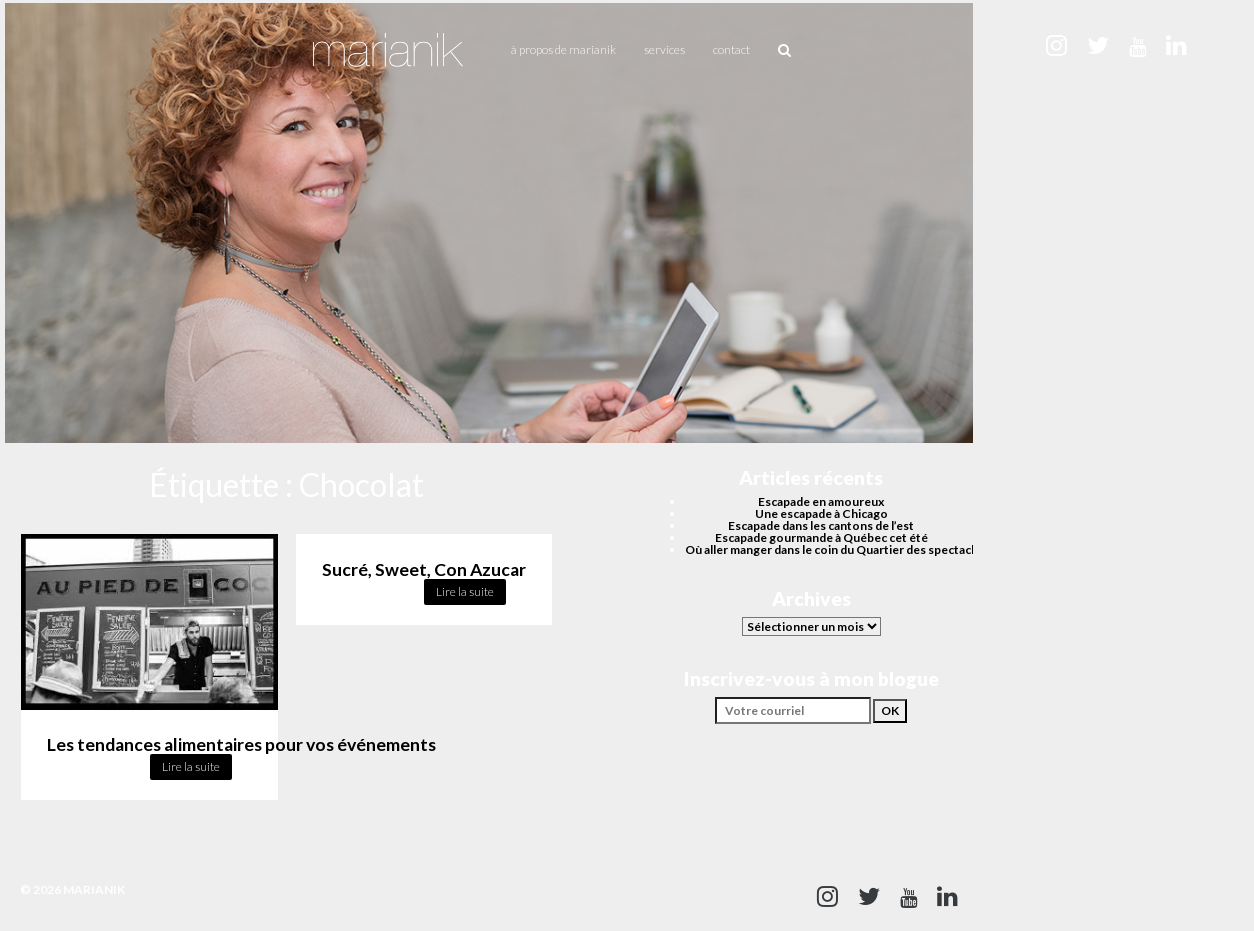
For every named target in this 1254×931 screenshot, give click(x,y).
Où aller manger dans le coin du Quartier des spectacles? (839, 549)
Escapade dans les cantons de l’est (821, 525)
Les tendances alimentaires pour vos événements (241, 744)
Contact (731, 49)
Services (664, 49)
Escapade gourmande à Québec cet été (821, 537)
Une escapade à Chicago (821, 513)
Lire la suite (191, 766)
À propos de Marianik (563, 49)
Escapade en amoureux (821, 501)
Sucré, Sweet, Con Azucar (424, 569)
